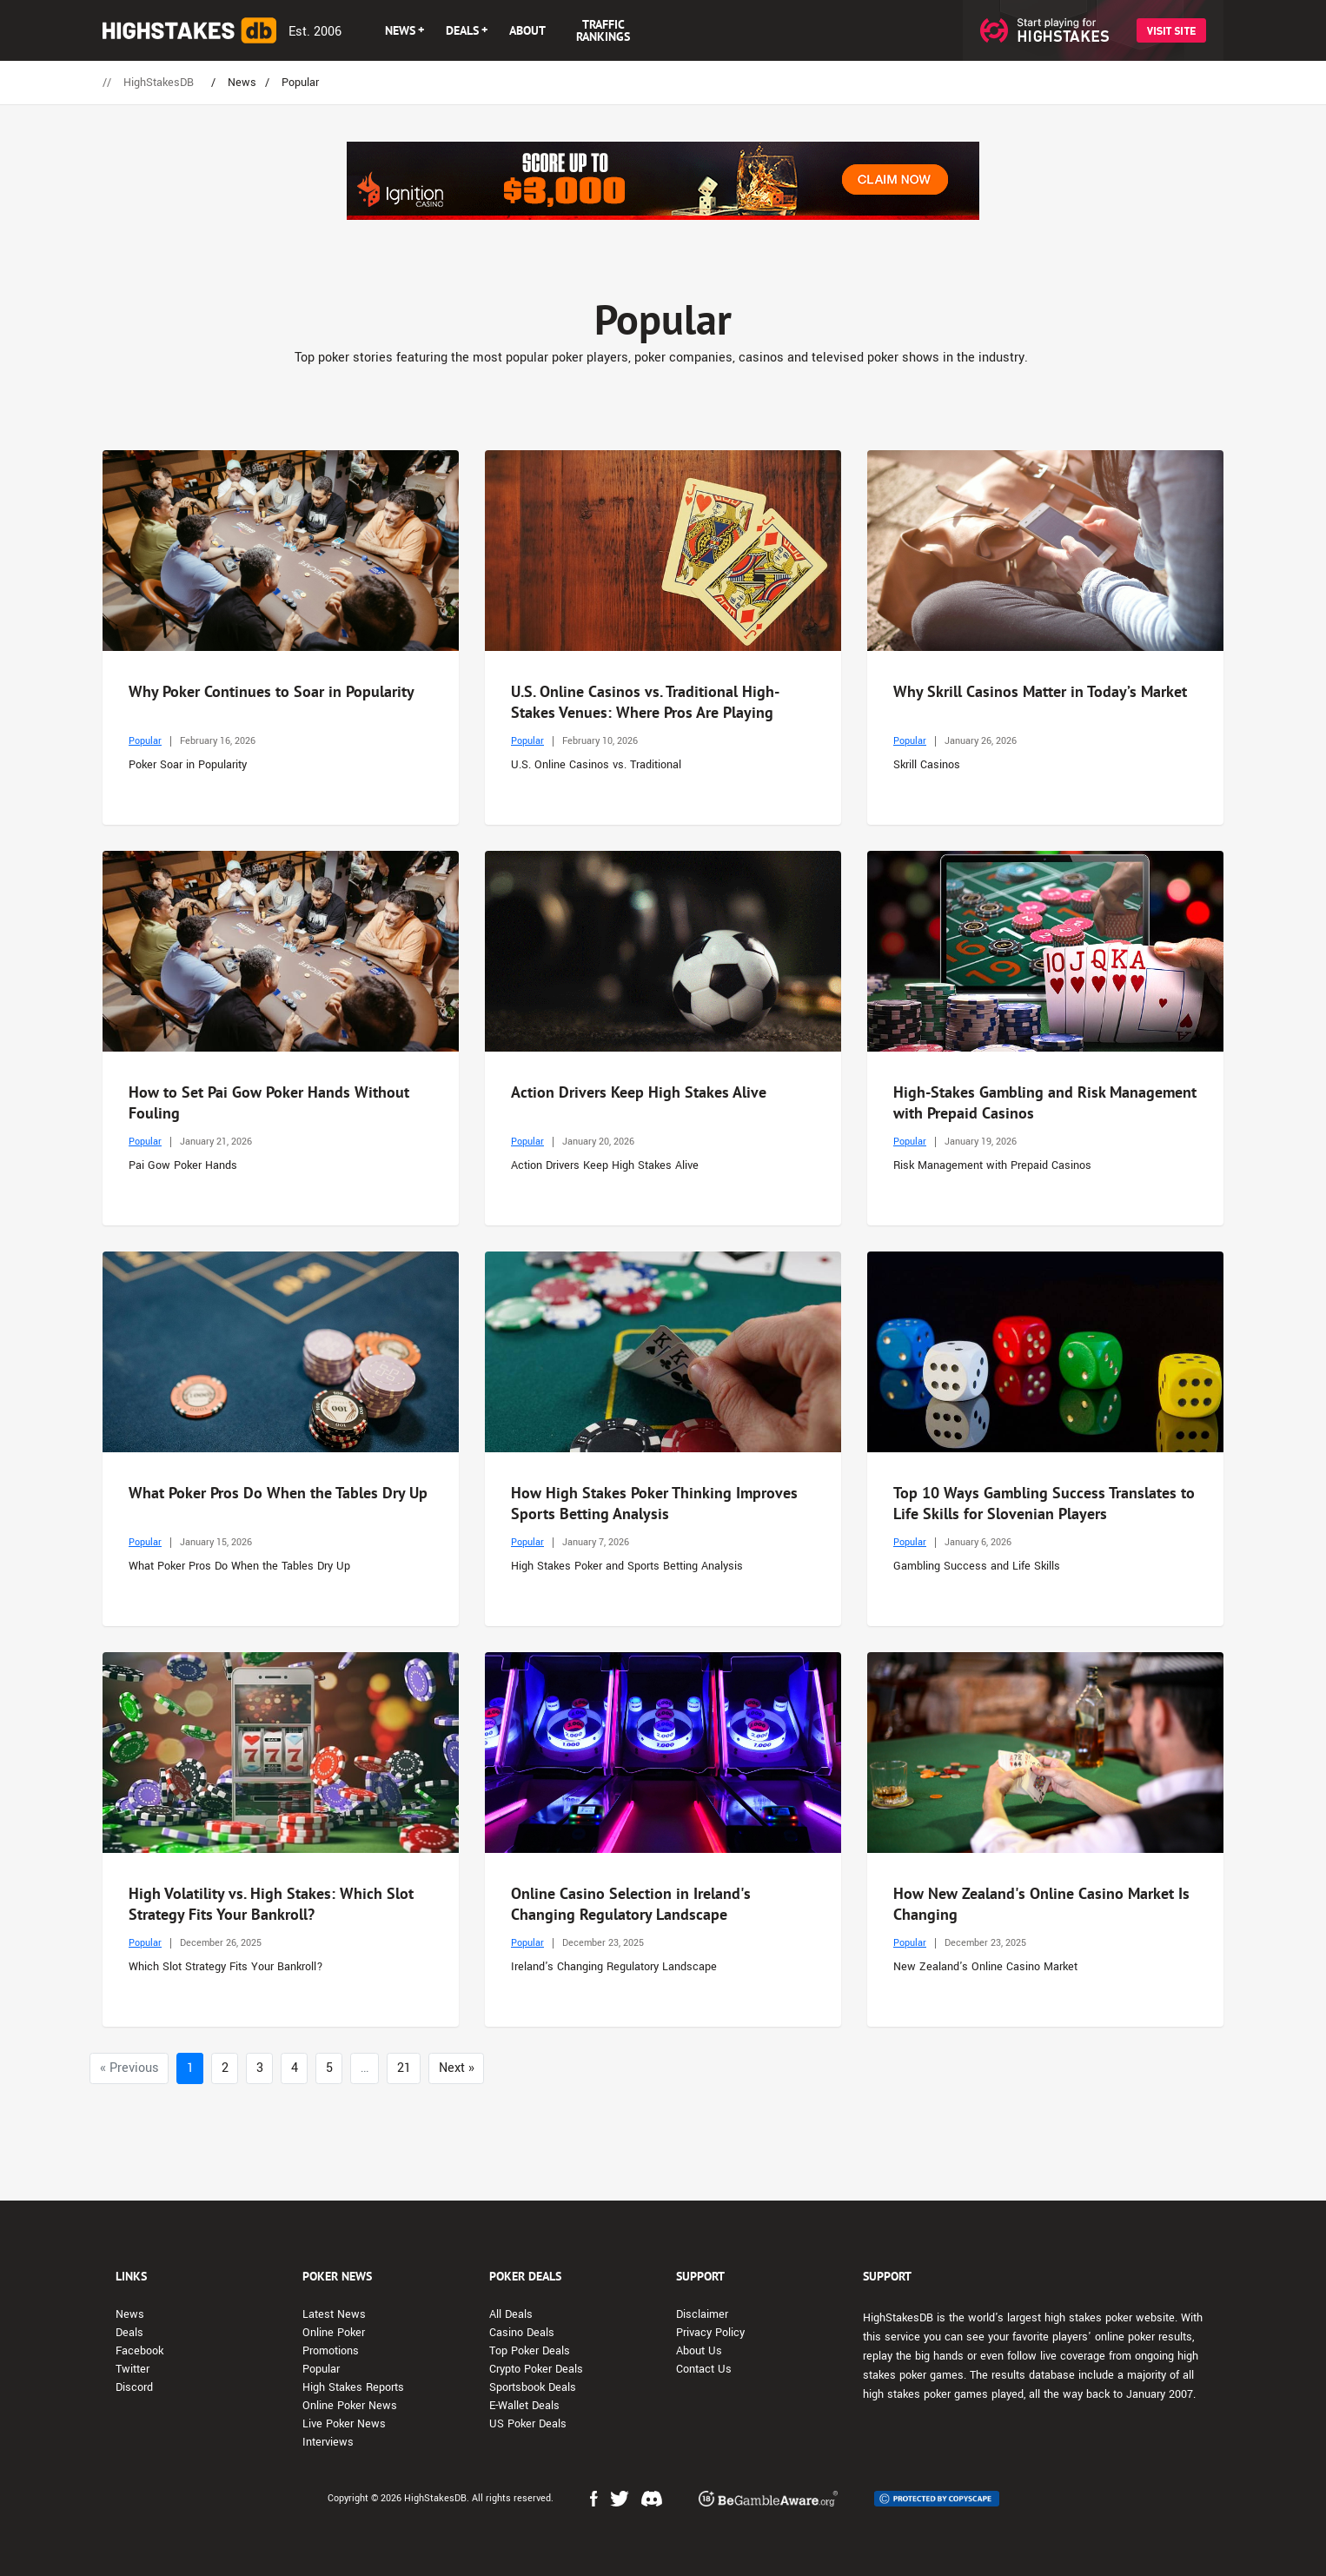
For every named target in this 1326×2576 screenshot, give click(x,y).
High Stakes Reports (353, 2387)
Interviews (328, 2442)
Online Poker (333, 2333)
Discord (134, 2387)
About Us (699, 2351)
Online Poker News (349, 2406)
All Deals (511, 2314)
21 (404, 2068)
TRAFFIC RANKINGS (603, 30)
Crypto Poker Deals (536, 2369)
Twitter (132, 2369)
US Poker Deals (528, 2424)
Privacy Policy (710, 2333)
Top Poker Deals (529, 2351)
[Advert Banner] (663, 181)
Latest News (334, 2314)
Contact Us (704, 2369)
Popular (145, 740)
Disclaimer (702, 2314)
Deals (129, 2333)
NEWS (400, 30)
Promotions (330, 2351)
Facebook (139, 2351)
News (130, 2314)
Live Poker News (344, 2424)
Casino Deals (521, 2333)
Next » (456, 2068)
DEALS (462, 30)
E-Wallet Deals (524, 2406)
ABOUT (527, 30)
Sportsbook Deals (532, 2387)
